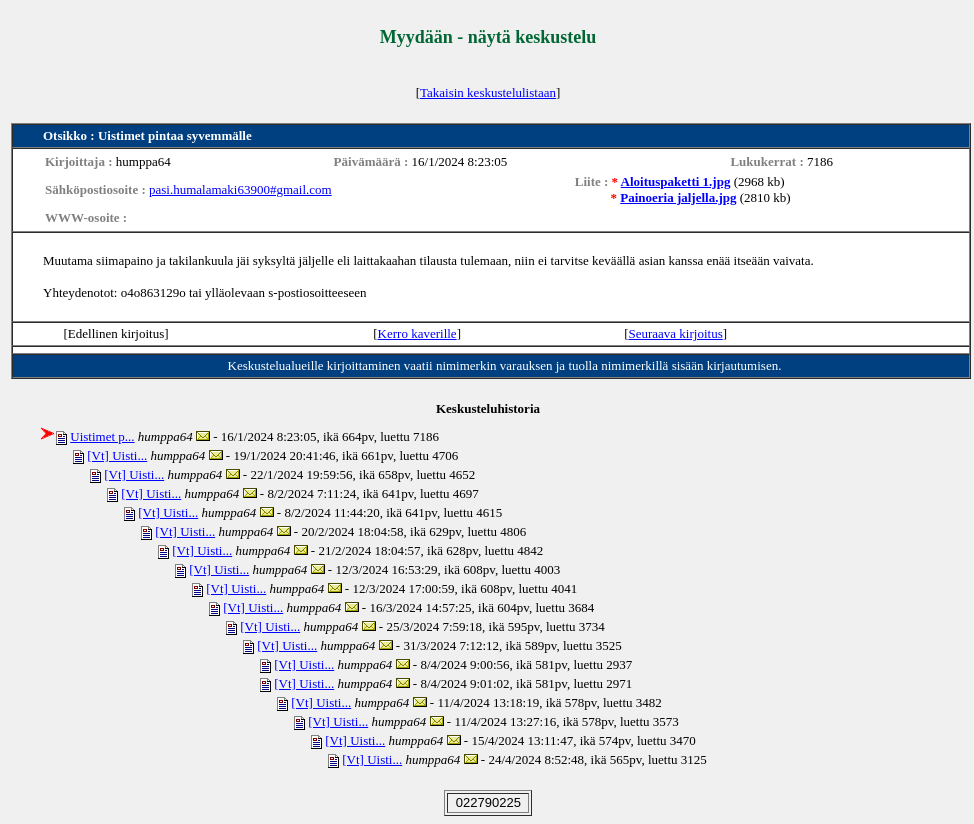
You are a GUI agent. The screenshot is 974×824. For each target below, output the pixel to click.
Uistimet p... (102, 436)
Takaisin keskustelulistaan (488, 92)
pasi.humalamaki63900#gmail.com (240, 189)
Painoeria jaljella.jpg (678, 197)
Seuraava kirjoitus (675, 333)
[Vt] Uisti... (117, 455)
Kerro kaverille (417, 333)
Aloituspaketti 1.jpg (676, 181)
